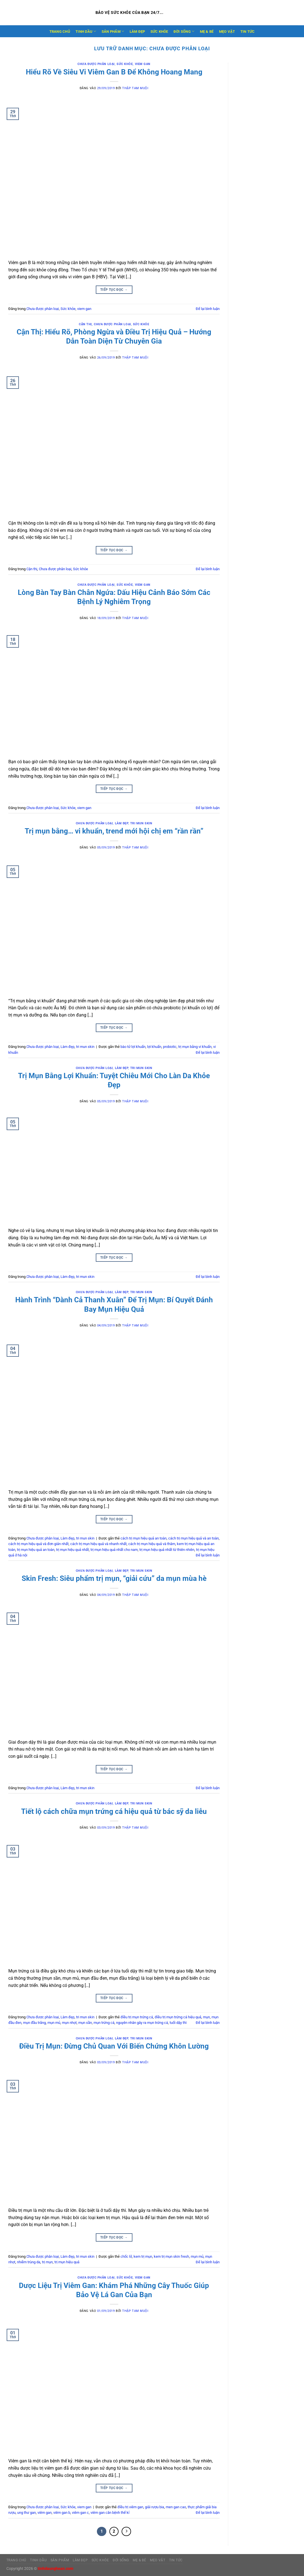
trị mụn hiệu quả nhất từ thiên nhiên (166, 1550)
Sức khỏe (125, 64)
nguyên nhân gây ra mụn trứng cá (142, 2023)
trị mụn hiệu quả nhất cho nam (114, 1550)
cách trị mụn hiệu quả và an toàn (193, 1538)
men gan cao (176, 2507)
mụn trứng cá (104, 2023)
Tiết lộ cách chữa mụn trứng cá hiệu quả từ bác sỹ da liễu (114, 1811)
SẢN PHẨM (113, 31)
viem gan (142, 64)
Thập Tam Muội (135, 88)
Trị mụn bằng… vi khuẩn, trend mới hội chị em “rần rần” (114, 831)
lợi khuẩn (154, 1047)
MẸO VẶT (227, 31)
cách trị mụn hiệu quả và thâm (151, 1544)
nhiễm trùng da (28, 2262)
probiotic (170, 1047)
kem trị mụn (143, 2256)
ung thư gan (26, 2512)
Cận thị (85, 324)
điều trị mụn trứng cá (136, 2017)
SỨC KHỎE (159, 31)
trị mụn (47, 2262)
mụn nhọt (69, 2023)
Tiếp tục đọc (114, 289)
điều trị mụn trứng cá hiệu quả (178, 2017)
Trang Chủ (59, 31)
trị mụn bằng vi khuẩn (195, 1047)
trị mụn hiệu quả (66, 2262)
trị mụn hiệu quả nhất (72, 1550)
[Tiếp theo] (126, 2531)
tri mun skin (141, 823)
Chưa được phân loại (96, 64)
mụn (206, 2017)
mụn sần (85, 2023)
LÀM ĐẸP (137, 31)
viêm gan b (61, 2512)
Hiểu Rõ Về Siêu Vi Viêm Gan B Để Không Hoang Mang (114, 72)
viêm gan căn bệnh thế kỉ (110, 2512)
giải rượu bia (154, 2507)
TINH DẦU (86, 31)
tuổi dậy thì (178, 2023)
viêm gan (44, 2512)
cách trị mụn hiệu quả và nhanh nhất (98, 1544)
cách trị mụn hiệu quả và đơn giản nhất (38, 1544)
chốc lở (126, 2256)
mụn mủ (53, 2023)
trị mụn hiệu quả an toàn (35, 1550)
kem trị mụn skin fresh (171, 2256)
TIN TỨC (247, 31)
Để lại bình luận (208, 309)
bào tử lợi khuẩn (132, 1047)
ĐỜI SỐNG (184, 31)
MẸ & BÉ (207, 31)
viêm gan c (80, 2512)
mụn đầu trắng (34, 2023)
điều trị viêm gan (130, 2507)
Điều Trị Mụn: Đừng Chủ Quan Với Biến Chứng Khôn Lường (114, 2046)
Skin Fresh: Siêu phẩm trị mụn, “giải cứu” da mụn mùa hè (114, 1578)
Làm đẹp (121, 823)
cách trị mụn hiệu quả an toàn (143, 1538)
